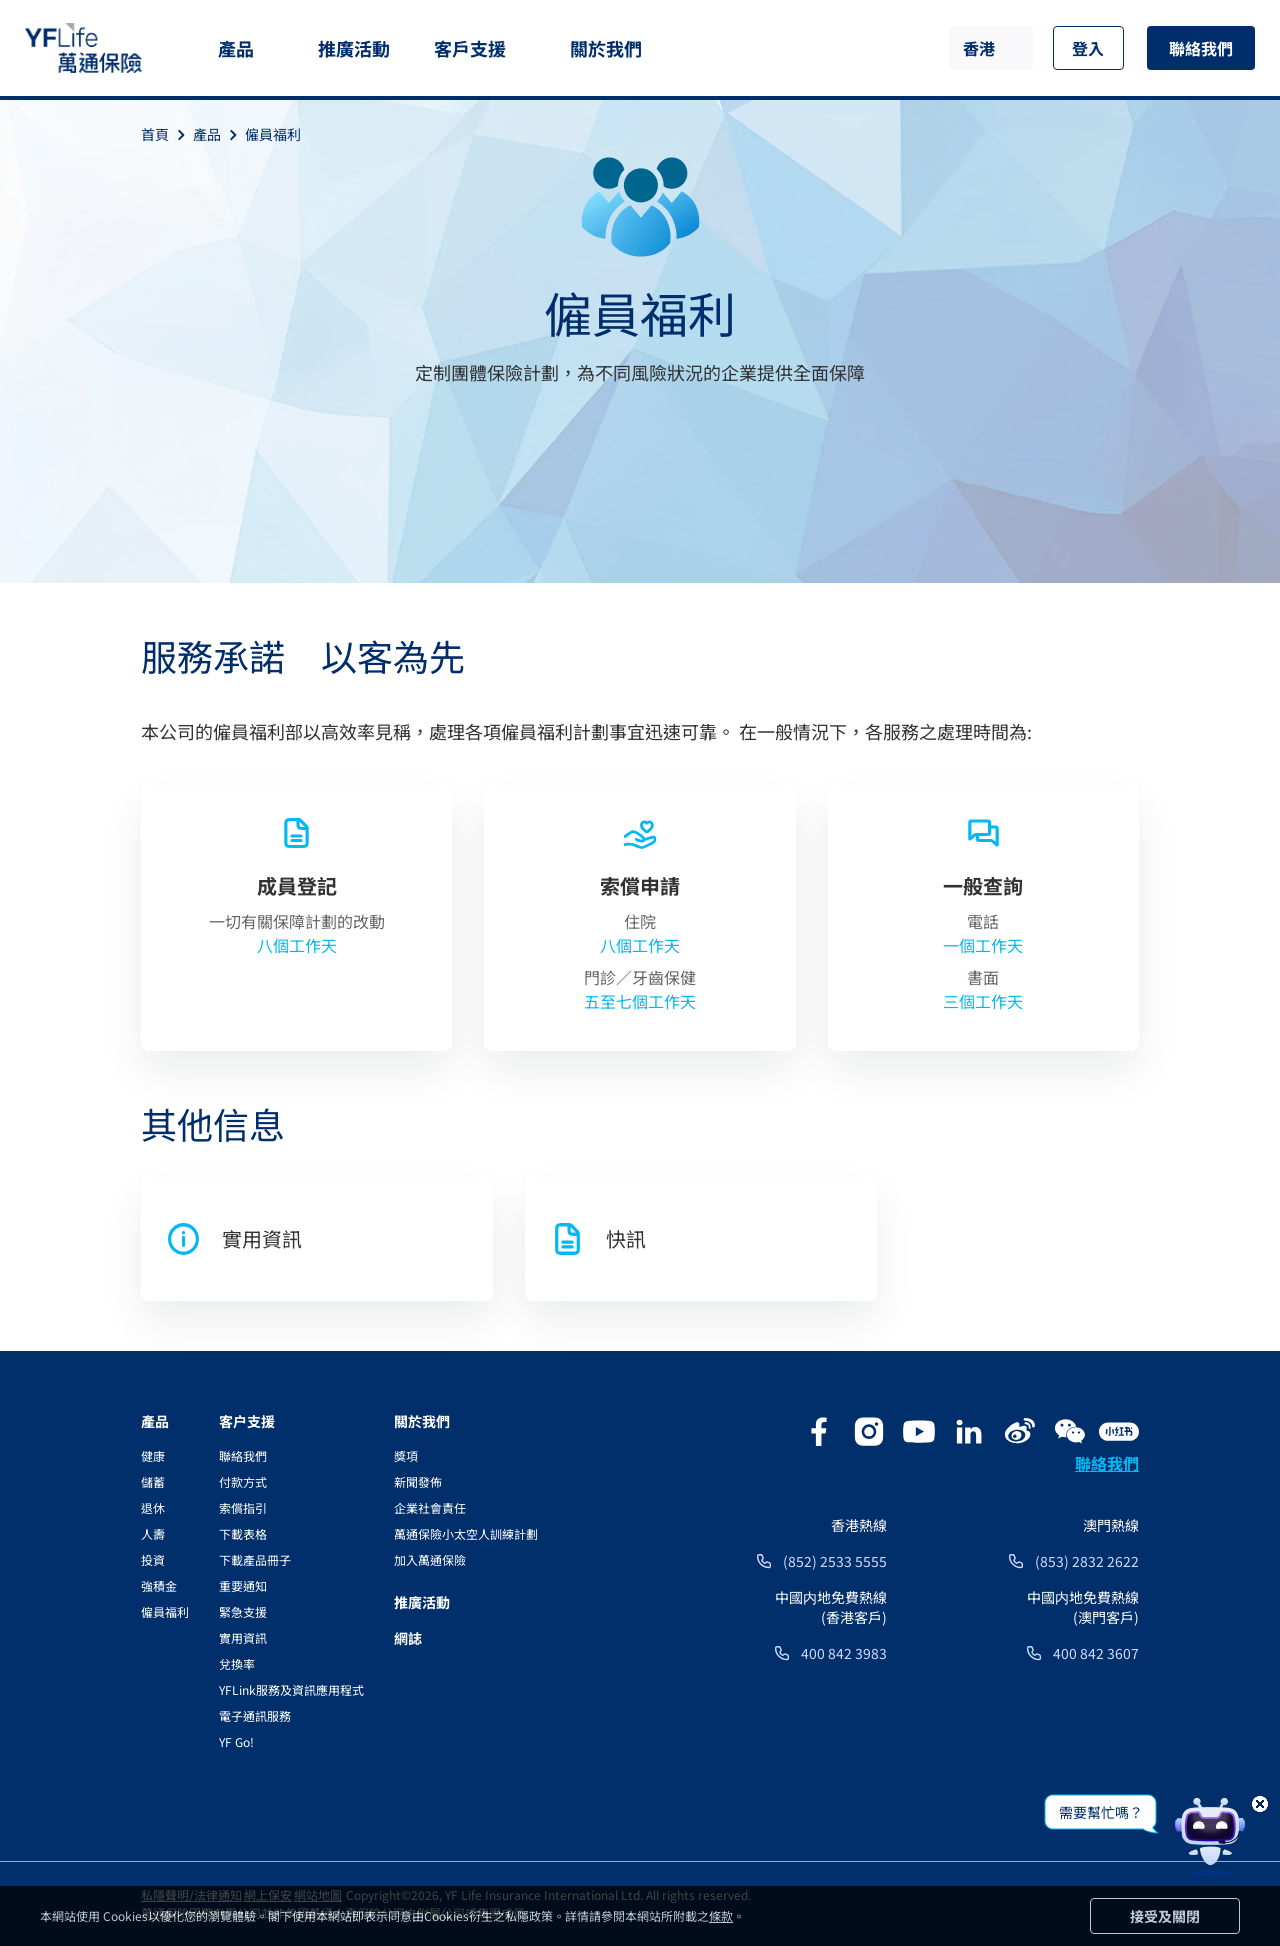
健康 (153, 1455)
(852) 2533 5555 (835, 1561)
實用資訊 (243, 1637)
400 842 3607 (1096, 1653)
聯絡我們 (1201, 48)
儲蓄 (153, 1481)
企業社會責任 (430, 1507)
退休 (153, 1507)
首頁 (167, 134)
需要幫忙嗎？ (1101, 1812)
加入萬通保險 (430, 1559)
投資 (153, 1559)
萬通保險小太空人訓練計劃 (466, 1533)
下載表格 (243, 1533)
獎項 (406, 1455)
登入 (1088, 48)
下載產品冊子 (255, 1559)
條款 (721, 1915)
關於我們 (606, 48)
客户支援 (247, 1421)
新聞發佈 (418, 1481)
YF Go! (236, 1741)
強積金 (159, 1585)
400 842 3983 (844, 1653)
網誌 (408, 1638)
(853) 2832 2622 (1087, 1561)
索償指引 (243, 1507)
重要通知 (243, 1585)
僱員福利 (273, 134)
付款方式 (243, 1481)
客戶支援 (470, 48)
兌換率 (237, 1663)
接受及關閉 (1165, 1916)
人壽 (153, 1533)
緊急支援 (243, 1611)
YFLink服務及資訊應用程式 (291, 1689)
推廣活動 (354, 48)
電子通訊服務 (255, 1715)
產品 (236, 48)
